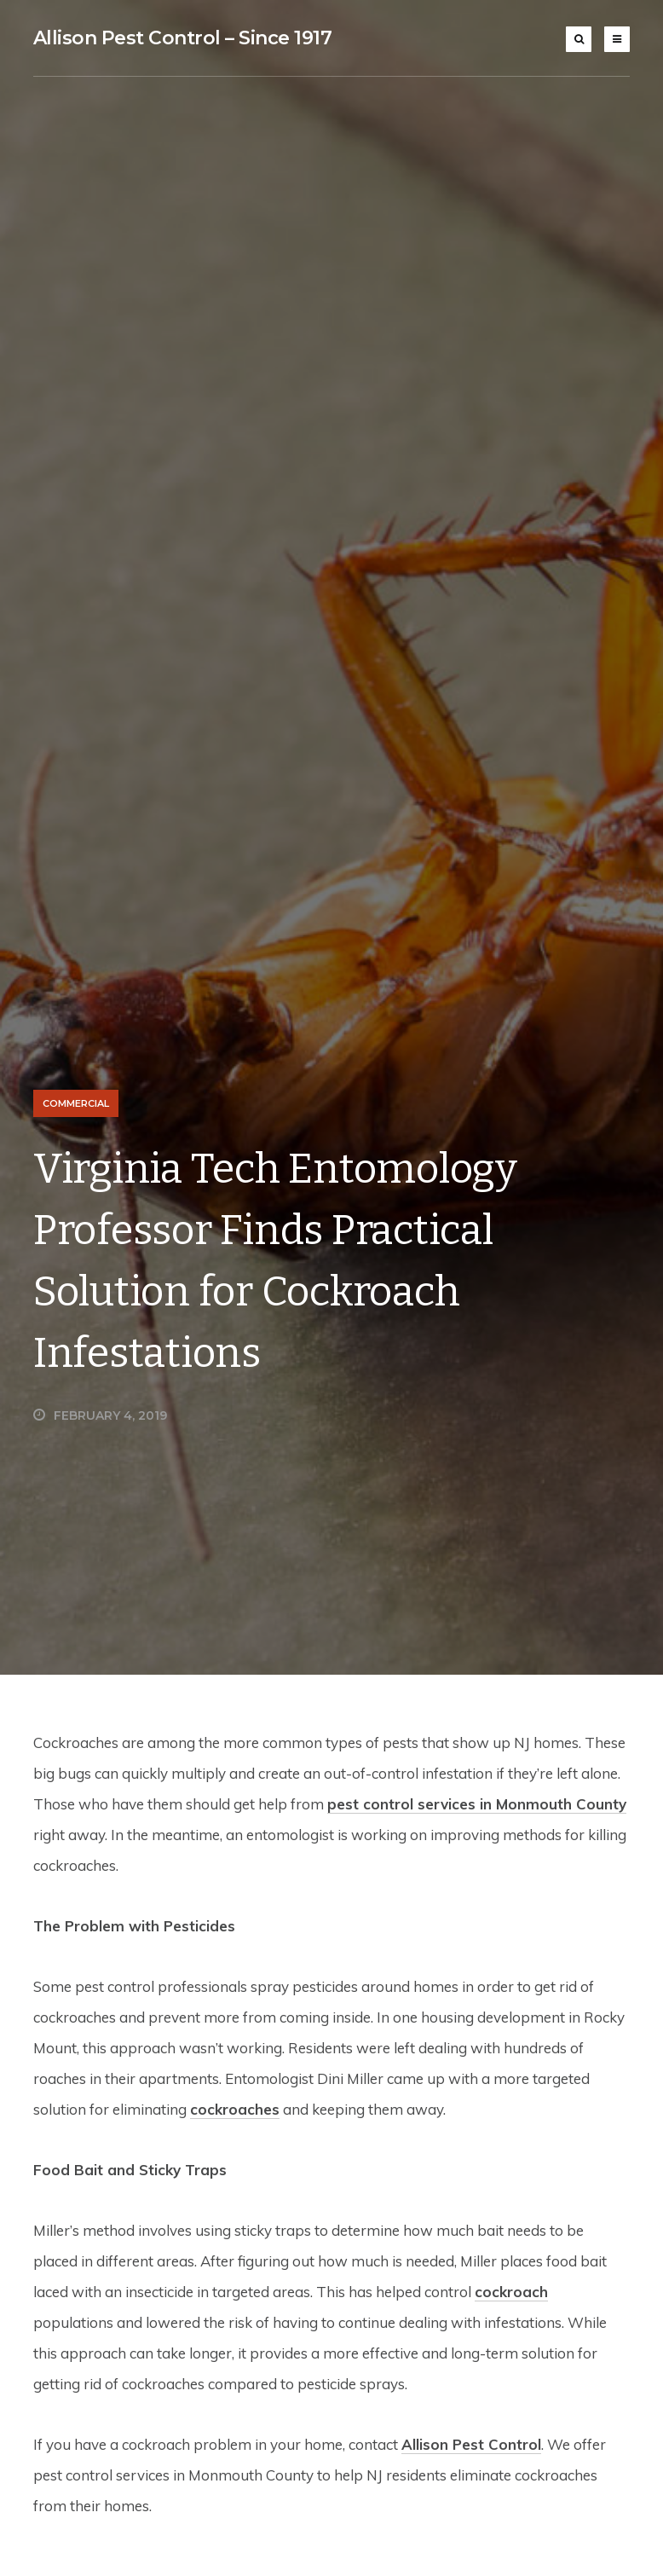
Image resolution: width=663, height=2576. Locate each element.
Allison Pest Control (471, 2444)
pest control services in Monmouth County (476, 1804)
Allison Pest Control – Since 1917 (182, 37)
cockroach (511, 2292)
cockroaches (235, 2109)
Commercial (76, 1103)
